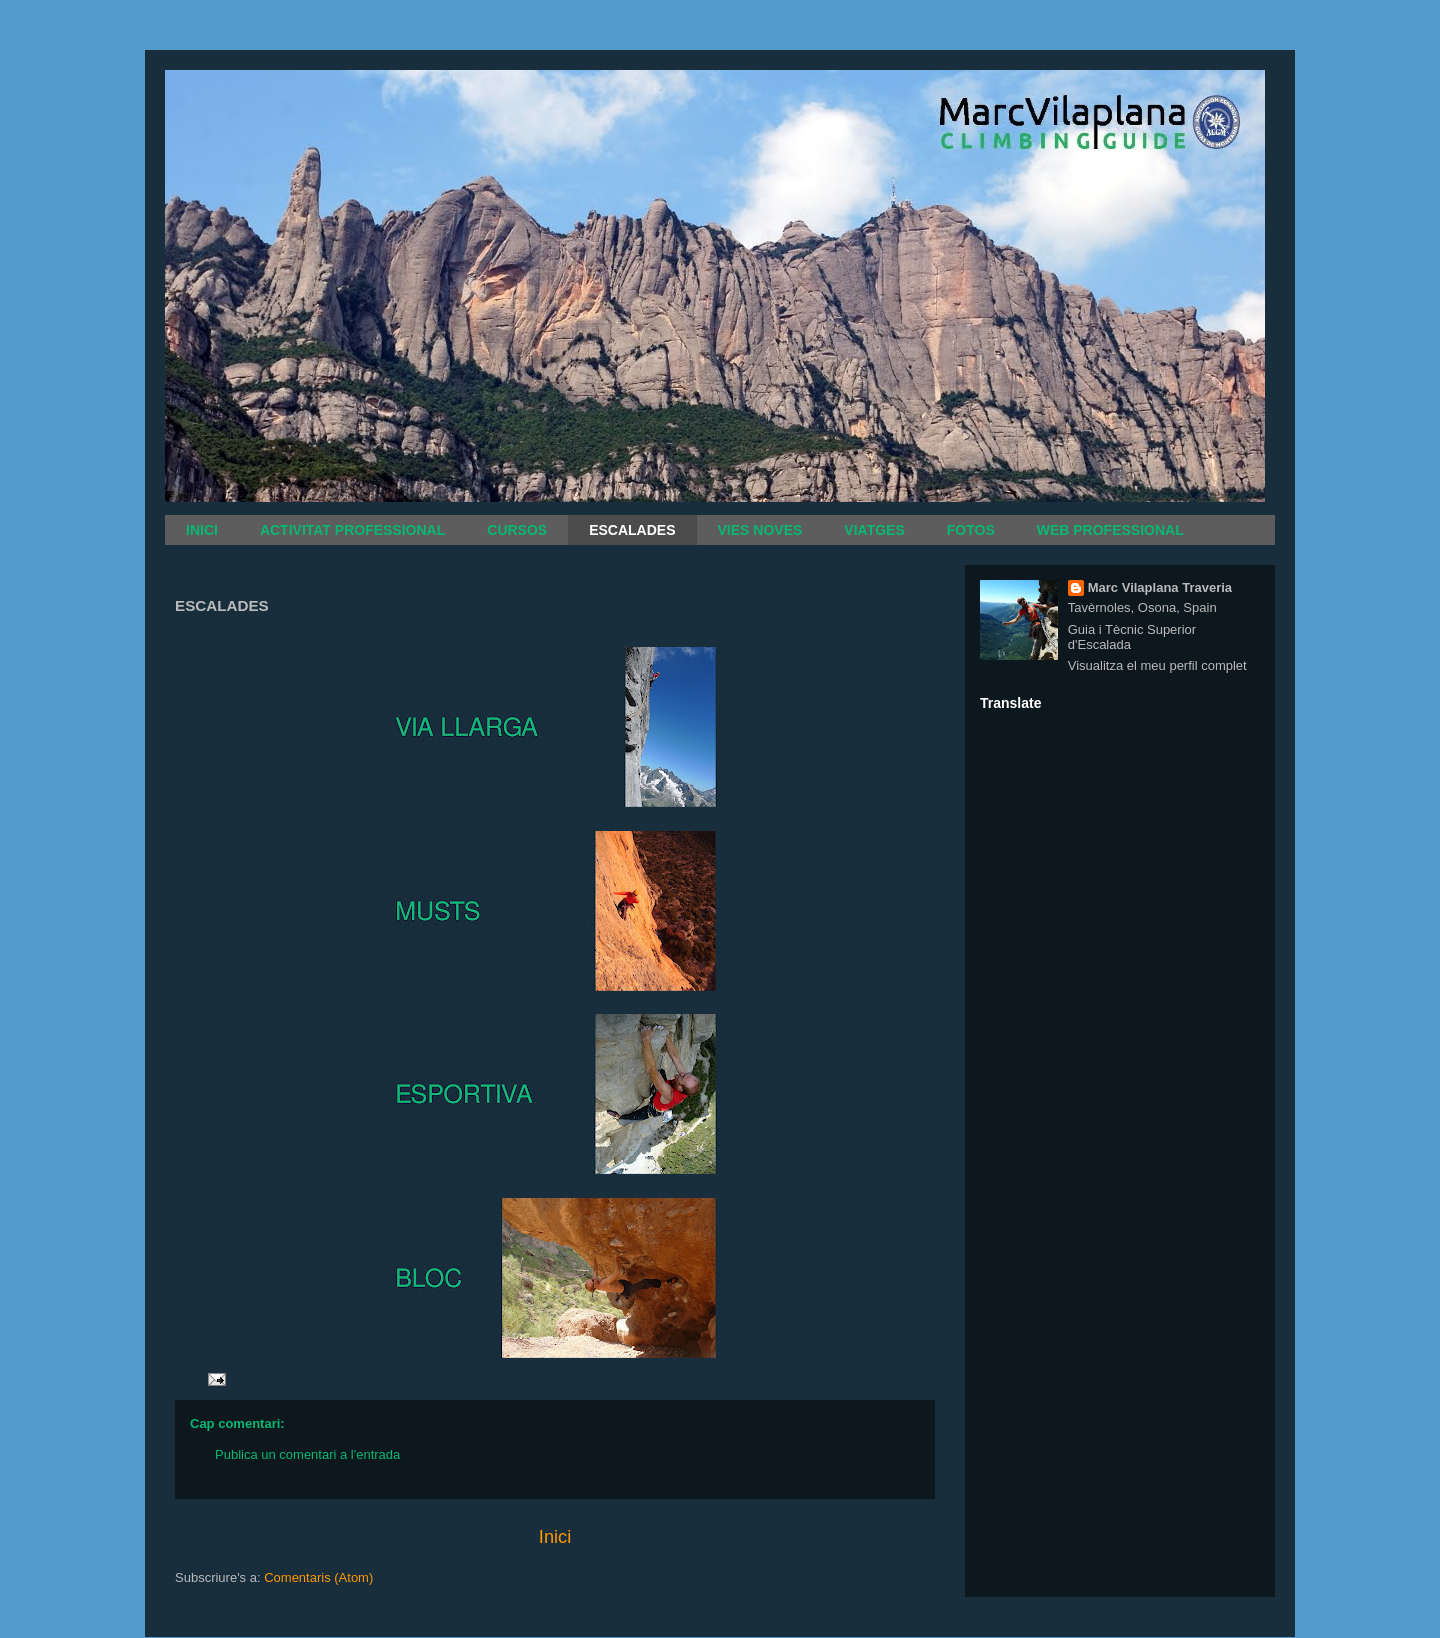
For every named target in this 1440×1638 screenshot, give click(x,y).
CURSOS (517, 530)
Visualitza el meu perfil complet (1157, 665)
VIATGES (874, 530)
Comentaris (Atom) (318, 1577)
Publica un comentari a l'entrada (307, 1454)
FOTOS (971, 530)
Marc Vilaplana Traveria (1160, 587)
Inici (555, 1537)
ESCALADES (632, 530)
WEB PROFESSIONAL (1110, 530)
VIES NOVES (760, 530)
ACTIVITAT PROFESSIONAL (352, 530)
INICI (202, 530)
